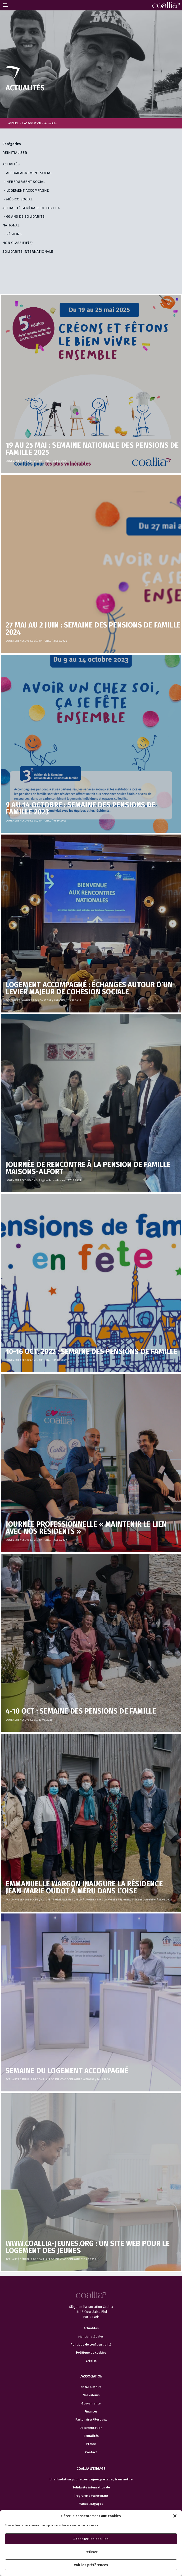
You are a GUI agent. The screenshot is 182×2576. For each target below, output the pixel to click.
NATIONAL (10, 225)
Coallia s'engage (91, 2481)
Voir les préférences (91, 2565)
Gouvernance (91, 2415)
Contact (91, 2464)
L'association (91, 2388)
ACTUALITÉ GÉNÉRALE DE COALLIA (31, 208)
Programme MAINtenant (91, 2507)
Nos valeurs (91, 2407)
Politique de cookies (91, 2364)
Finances (91, 2423)
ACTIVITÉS (11, 164)
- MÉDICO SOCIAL (18, 199)
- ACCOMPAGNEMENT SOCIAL (28, 173)
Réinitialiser (14, 152)
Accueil (13, 123)
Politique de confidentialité (91, 2356)
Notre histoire (91, 2399)
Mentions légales (91, 2348)
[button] (175, 2516)
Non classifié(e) (17, 243)
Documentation (91, 2439)
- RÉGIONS (13, 234)
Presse (91, 2456)
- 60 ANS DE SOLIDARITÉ (24, 216)
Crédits (91, 2372)
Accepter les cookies (91, 2539)
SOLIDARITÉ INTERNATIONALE (27, 251)
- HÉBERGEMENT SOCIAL (24, 182)
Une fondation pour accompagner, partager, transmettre (91, 2491)
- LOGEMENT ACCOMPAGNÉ (26, 190)
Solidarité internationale (91, 2499)
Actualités (91, 2340)
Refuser (91, 2552)
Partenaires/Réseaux (91, 2431)
